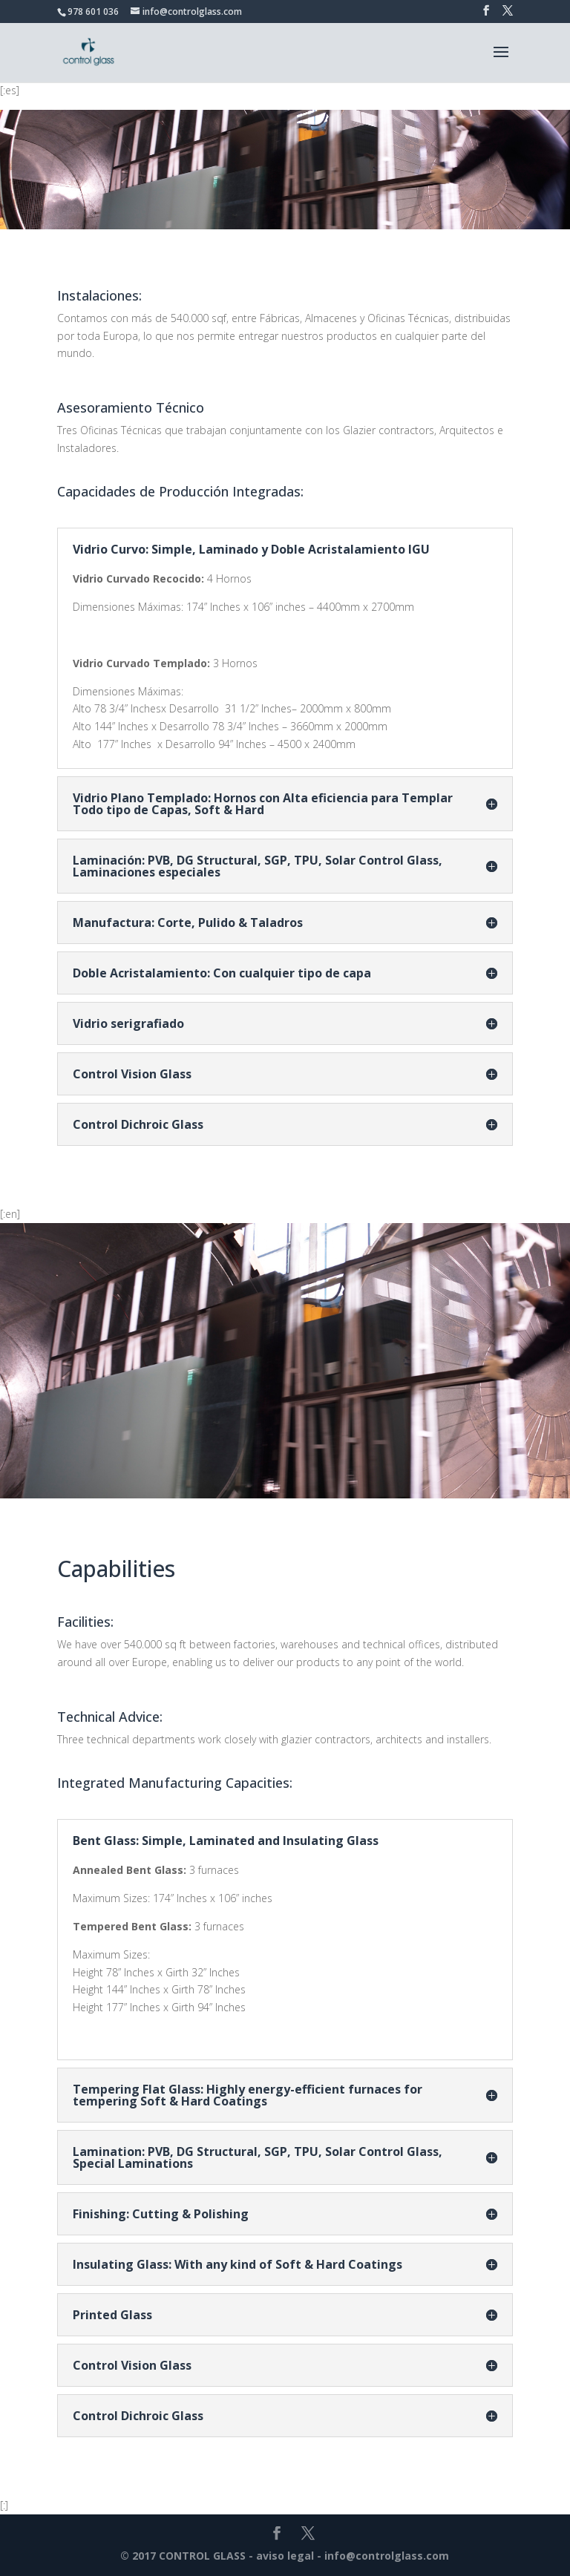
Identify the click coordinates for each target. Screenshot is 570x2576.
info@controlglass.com (386, 2556)
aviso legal (285, 2556)
